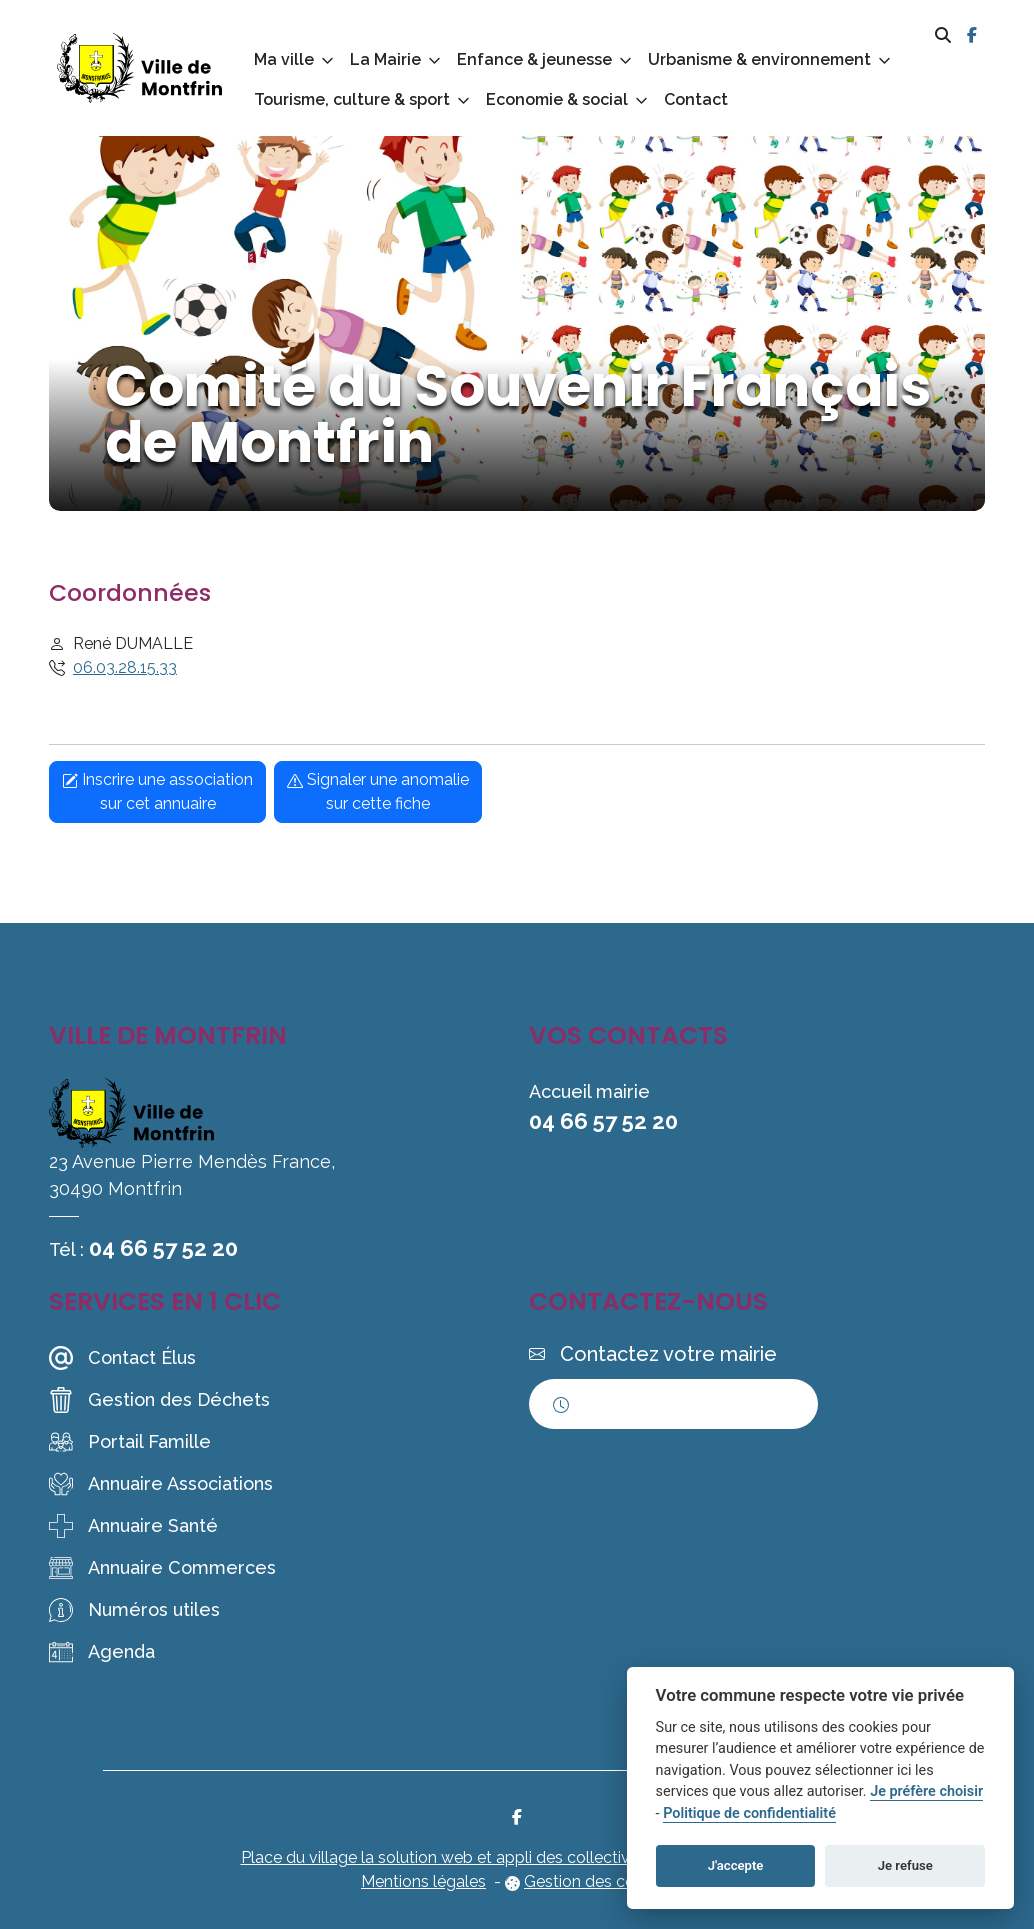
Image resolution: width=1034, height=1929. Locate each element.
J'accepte (736, 1865)
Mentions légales (423, 1881)
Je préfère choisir (926, 1791)
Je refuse (905, 1865)
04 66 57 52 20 (163, 1248)
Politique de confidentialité (749, 1813)
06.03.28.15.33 (125, 667)
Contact (696, 99)
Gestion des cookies (598, 1881)
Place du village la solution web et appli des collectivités (448, 1857)
